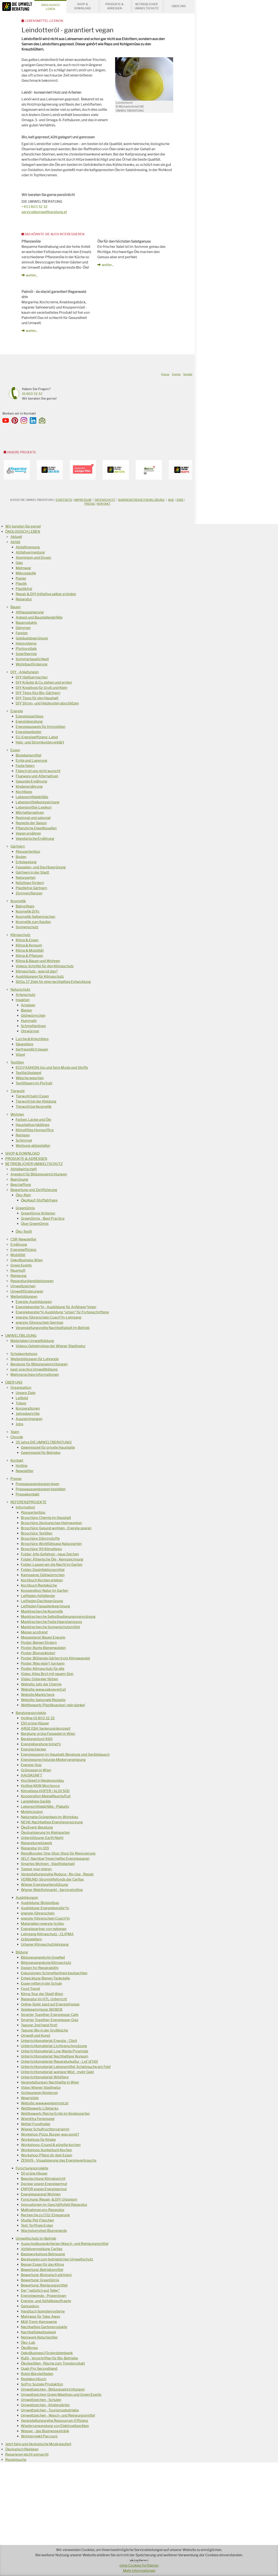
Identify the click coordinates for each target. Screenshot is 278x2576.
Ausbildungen (27, 2009)
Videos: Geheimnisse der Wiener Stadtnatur (51, 1457)
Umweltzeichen (22, 1397)
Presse (89, 614)
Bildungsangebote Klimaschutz (46, 2074)
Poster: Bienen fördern (39, 1754)
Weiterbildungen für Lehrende (34, 1470)
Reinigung (18, 1387)
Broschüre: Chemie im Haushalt (46, 1629)
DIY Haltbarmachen (32, 788)
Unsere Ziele (25, 1504)
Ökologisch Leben (50, 7)
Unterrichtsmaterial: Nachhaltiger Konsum (54, 2167)
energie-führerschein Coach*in (45, 2029)
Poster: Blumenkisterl (38, 1764)
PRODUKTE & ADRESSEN (26, 1270)
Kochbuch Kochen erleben (42, 1691)
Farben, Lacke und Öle (33, 1231)
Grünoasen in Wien (36, 1881)
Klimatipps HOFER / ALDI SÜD (45, 1902)
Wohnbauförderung (32, 775)
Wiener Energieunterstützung (44, 1996)
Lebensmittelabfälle (32, 908)
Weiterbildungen (23, 1408)
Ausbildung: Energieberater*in (45, 2019)
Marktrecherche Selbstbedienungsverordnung (58, 1728)
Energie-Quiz (31, 1876)
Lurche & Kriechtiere (32, 1150)
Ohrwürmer (30, 1142)
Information (25, 1618)
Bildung (22, 2063)
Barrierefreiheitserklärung (141, 611)
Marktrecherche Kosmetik (42, 1722)
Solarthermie (26, 765)
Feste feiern (25, 877)
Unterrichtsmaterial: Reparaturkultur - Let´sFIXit (59, 2173)
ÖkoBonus (29, 2459)
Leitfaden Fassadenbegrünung (45, 1717)
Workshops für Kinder (38, 2251)
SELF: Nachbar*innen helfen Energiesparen (55, 1970)
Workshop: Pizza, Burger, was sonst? (50, 2245)
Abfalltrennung (28, 658)
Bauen (15, 718)
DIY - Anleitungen (24, 783)
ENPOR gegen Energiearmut (44, 2300)
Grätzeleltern (31, 2050)
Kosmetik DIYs (27, 1022)
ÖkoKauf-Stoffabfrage (39, 1311)
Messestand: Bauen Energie (43, 1748)
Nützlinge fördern (30, 994)
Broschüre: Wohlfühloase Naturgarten (51, 1655)
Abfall (15, 653)
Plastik (21, 695)
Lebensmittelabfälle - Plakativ (45, 1918)
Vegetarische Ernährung (35, 950)
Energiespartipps (29, 827)
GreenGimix (25, 1319)
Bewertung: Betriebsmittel (42, 2381)
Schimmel (24, 1251)
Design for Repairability (40, 2079)
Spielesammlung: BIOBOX (42, 2120)
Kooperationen (28, 1519)
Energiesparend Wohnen (41, 2305)
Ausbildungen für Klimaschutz (40, 1087)
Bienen (26, 1121)
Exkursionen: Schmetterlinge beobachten (54, 2084)
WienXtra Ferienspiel (38, 2230)
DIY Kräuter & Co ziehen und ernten (44, 793)
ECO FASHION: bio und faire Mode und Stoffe (52, 1179)
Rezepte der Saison (31, 934)
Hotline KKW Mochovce (40, 1897)
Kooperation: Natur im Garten (44, 1702)
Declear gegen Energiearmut (44, 2295)
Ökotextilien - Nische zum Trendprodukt (53, 2474)
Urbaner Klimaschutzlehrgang (45, 2055)
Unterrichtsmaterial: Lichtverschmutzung (54, 2157)
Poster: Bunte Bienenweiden (43, 1759)
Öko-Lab (28, 2454)
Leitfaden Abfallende (38, 1707)
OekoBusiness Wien (26, 1371)
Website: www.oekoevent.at (43, 1800)
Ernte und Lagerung (31, 872)
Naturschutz (20, 1100)
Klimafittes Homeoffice (35, 1241)
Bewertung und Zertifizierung (33, 1301)
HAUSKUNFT (31, 1886)
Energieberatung (29, 832)
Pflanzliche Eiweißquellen (36, 939)
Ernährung (18, 1355)
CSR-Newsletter (23, 1350)
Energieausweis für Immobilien (40, 838)
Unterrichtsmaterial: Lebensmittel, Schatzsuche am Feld (66, 2178)
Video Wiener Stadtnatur (41, 2199)
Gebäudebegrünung (32, 749)
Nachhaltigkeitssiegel (38, 2443)
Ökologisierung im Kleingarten (45, 1944)
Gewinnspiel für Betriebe (40, 1564)
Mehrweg (23, 679)
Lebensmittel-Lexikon (44, 21)
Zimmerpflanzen (29, 1004)
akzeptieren (139, 2560)
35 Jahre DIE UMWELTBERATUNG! (44, 1553)
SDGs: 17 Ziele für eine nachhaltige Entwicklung (53, 1093)
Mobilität (17, 1366)
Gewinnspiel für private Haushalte (48, 1558)
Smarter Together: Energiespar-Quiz (49, 2131)
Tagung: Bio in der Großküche (44, 2141)
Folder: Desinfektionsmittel (43, 1681)
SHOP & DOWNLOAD (22, 1264)
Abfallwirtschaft (23, 1280)
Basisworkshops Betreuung (43, 2365)
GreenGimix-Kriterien (38, 1324)
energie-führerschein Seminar (39, 1434)
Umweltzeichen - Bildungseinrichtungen (53, 2500)
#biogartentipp (28, 963)
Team (14, 1543)
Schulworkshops (23, 1465)
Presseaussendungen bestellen (41, 1600)
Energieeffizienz (23, 1361)
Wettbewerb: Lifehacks (39, 2219)
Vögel (20, 1166)
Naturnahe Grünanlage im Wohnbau (49, 1928)
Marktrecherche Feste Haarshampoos (51, 1733)
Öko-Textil (24, 1342)
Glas (19, 674)
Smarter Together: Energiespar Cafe (49, 2126)
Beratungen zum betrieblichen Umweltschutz (57, 2370)
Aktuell (16, 648)
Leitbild (22, 1509)
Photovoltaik (26, 760)
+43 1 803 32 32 (35, 207)
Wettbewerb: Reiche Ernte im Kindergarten (55, 2225)
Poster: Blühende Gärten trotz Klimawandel (55, 1769)
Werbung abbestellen (33, 1257)
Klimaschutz (20, 1046)
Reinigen (23, 1246)
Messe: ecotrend (34, 1743)
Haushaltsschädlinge (32, 1236)
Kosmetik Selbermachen (35, 1028)
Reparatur (24, 710)
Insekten (23, 1111)
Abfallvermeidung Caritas (41, 2360)
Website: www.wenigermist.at (44, 2214)
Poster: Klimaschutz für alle (42, 1780)
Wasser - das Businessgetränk (45, 2542)
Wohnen (17, 1225)
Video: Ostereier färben (39, 1790)
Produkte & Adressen (114, 6)
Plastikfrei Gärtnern (31, 999)
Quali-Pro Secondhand (39, 2480)
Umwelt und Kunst (35, 2146)
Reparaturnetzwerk (36, 1954)
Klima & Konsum (29, 1056)
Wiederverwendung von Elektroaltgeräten (55, 2537)
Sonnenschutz (27, 1038)
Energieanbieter (28, 843)
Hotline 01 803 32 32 (38, 1829)
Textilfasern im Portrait (34, 1194)
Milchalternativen (30, 924)
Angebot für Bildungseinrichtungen (38, 1285)
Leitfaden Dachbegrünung (42, 1712)
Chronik (16, 1548)
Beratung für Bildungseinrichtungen (39, 1475)
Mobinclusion (32, 1923)
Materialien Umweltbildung (32, 1452)
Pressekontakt (27, 1605)
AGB (171, 611)
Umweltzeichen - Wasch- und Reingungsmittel (58, 2526)
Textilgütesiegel (28, 1184)
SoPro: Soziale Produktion (42, 2495)
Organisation (20, 1499)
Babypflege (25, 1017)
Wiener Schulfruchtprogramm (45, 2240)
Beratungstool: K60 (37, 1850)
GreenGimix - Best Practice (43, 1329)
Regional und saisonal (33, 929)
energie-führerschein (38, 2024)
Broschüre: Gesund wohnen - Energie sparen (56, 1639)
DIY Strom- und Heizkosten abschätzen (47, 814)
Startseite (64, 611)
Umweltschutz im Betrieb (36, 2349)
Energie (16, 822)
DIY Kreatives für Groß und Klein (41, 799)
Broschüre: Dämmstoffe (40, 1650)
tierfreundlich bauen (32, 1160)
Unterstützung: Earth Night (42, 1949)
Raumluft (17, 1382)
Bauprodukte (26, 734)
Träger (21, 1514)
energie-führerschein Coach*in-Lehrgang (48, 1428)
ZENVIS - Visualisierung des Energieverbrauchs (58, 2271)
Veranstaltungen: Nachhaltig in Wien (50, 2193)
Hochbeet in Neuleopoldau (42, 1892)
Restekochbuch (33, 2490)
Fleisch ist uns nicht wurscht (38, 882)
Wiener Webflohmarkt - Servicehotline (52, 2001)
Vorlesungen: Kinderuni (39, 2204)
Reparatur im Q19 (35, 1959)
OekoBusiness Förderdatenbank (47, 2464)
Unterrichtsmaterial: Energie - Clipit (49, 2152)
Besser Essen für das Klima (42, 2375)
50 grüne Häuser (34, 2284)
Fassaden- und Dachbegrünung (41, 978)
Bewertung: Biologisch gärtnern (46, 2386)
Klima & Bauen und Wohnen (38, 1072)
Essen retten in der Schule (41, 2094)
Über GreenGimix (35, 1335)
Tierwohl (17, 1202)
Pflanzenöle (31, 297)
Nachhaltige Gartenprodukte (44, 2438)
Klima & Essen (27, 1051)
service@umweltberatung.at (44, 212)
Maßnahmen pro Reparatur (43, 2321)
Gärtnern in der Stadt (32, 983)
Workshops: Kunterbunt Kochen (46, 2261)
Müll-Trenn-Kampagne (39, 2433)
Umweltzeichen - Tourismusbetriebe (50, 2521)
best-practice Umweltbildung (34, 1480)
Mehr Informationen (139, 2571)
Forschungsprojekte (32, 2279)
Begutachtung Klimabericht (43, 2290)
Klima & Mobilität (30, 1061)
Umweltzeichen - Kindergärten (45, 2516)
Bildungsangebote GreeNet (43, 2068)
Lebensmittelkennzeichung (38, 913)
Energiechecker (33, 1860)
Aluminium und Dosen (33, 669)
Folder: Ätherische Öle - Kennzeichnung (52, 1670)
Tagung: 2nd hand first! (39, 2136)
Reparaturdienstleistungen (31, 1392)
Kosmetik (18, 1012)
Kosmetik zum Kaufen (33, 1033)
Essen (15, 861)
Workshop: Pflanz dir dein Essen (46, 2266)
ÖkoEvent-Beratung (37, 1938)
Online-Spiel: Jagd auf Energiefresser (50, 2115)
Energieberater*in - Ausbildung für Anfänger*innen (56, 1418)
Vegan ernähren (28, 944)
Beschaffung (20, 1296)
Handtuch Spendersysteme (43, 2422)
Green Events (21, 1376)
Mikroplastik (26, 684)
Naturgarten (25, 989)
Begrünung (19, 1290)
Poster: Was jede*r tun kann (43, 1774)
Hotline (21, 1577)
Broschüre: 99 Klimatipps (41, 1660)
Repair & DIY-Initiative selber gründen (46, 705)
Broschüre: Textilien (36, 1644)
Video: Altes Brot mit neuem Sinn (47, 1785)
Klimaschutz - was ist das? (37, 1082)
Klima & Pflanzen (29, 1067)
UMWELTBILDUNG (20, 1447)
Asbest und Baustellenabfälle (39, 728)
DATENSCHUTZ (105, 611)
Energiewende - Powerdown (43, 2407)
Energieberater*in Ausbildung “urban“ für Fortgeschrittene (62, 1423)
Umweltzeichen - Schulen (41, 2511)
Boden (21, 968)
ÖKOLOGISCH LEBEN (22, 643)
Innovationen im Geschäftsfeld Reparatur (54, 2316)
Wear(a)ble (30, 2209)
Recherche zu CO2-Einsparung (45, 2326)
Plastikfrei (24, 700)
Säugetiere (24, 1155)
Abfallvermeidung (30, 663)
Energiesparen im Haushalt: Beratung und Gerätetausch (65, 1865)
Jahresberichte (28, 1525)
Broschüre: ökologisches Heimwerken (51, 1634)
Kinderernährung (29, 898)
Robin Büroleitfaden (37, 2485)
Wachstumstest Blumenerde (44, 2342)
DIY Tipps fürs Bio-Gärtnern (38, 804)
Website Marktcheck (38, 1806)
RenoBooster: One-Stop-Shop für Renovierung (58, 1964)
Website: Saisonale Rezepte (43, 1811)
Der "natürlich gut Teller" (40, 2401)
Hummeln (29, 1132)
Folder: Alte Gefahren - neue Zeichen (50, 1665)
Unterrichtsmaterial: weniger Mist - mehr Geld (57, 2183)
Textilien (17, 1173)
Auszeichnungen (29, 1530)
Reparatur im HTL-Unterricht (44, 2110)
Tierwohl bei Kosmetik (33, 1218)
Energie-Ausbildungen (34, 1413)
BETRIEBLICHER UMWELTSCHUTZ (34, 1275)
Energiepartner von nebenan (43, 2040)
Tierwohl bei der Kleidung (36, 1212)
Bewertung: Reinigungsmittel (44, 2396)
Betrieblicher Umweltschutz (146, 6)
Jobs (179, 611)
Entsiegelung (26, 973)
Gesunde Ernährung (31, 892)
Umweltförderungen (26, 1402)
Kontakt (103, 614)
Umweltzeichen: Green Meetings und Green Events (61, 2506)
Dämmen (23, 739)
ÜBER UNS (13, 1493)
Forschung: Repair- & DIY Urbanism (49, 2310)
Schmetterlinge (33, 1137)
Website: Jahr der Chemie (41, 1795)
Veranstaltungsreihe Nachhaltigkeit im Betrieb (53, 1439)
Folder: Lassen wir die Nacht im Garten (51, 1676)
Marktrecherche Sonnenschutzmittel (50, 1738)
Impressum (82, 611)
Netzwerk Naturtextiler (39, 2448)
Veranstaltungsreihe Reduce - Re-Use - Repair (57, 1985)
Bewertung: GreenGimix (40, 2391)
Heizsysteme (26, 754)
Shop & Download (82, 6)
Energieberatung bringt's (41, 1855)
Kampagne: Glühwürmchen (43, 1686)
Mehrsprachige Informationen (34, 1486)
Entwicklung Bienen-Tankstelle (45, 2089)
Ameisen (28, 1116)
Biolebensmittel (28, 866)
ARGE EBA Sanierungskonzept (45, 1839)
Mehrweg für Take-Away (40, 2428)
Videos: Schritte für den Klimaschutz (45, 1077)
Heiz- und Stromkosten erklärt (40, 853)
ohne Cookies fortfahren (139, 2565)
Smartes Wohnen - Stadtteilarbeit (48, 1975)
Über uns (179, 6)
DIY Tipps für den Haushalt (37, 809)
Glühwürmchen (33, 1127)
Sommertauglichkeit (32, 770)
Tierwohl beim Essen (32, 1207)
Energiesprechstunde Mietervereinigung (53, 1871)
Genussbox (30, 2417)
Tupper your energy (36, 1980)
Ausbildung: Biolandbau (40, 2014)
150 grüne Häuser (35, 1834)
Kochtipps (24, 903)
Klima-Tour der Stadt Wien (42, 2105)
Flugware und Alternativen (37, 887)
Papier (21, 689)
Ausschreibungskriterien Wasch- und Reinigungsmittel (64, 2355)
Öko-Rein (23, 1306)
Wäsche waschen (30, 1189)
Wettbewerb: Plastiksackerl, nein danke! (53, 1816)
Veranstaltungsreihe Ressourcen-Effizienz (54, 2532)
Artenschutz (25, 1106)
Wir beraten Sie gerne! (23, 637)
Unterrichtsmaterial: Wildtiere (45, 2188)
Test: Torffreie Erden (37, 2336)
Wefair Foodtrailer (35, 2235)
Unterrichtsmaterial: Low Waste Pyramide (54, 2162)
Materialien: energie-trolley (42, 2035)
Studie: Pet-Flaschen (37, 2331)
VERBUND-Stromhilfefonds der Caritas (52, 1990)
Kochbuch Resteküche (39, 1696)
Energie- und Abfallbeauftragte (46, 2412)
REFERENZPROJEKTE (28, 1613)
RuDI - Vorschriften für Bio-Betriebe (49, 2469)
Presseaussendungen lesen (37, 1595)
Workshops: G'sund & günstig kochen (51, 2256)
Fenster (22, 744)
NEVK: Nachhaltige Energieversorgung (52, 1933)
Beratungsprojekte (31, 1824)
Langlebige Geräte (36, 1912)
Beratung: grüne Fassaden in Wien (48, 1845)
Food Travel (30, 2100)
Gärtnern (17, 957)
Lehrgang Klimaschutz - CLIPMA (47, 2045)
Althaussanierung (30, 723)
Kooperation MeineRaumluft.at (46, 1907)
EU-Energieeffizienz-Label (37, 848)
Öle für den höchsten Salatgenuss (124, 297)
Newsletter (24, 1582)
